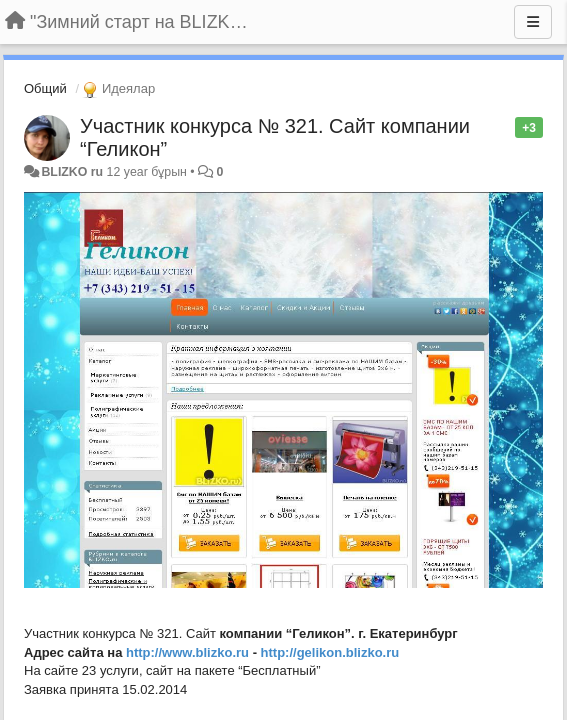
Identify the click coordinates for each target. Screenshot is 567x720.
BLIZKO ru (73, 172)
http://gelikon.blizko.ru (330, 652)
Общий (45, 88)
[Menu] (533, 22)
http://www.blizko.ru (187, 652)
